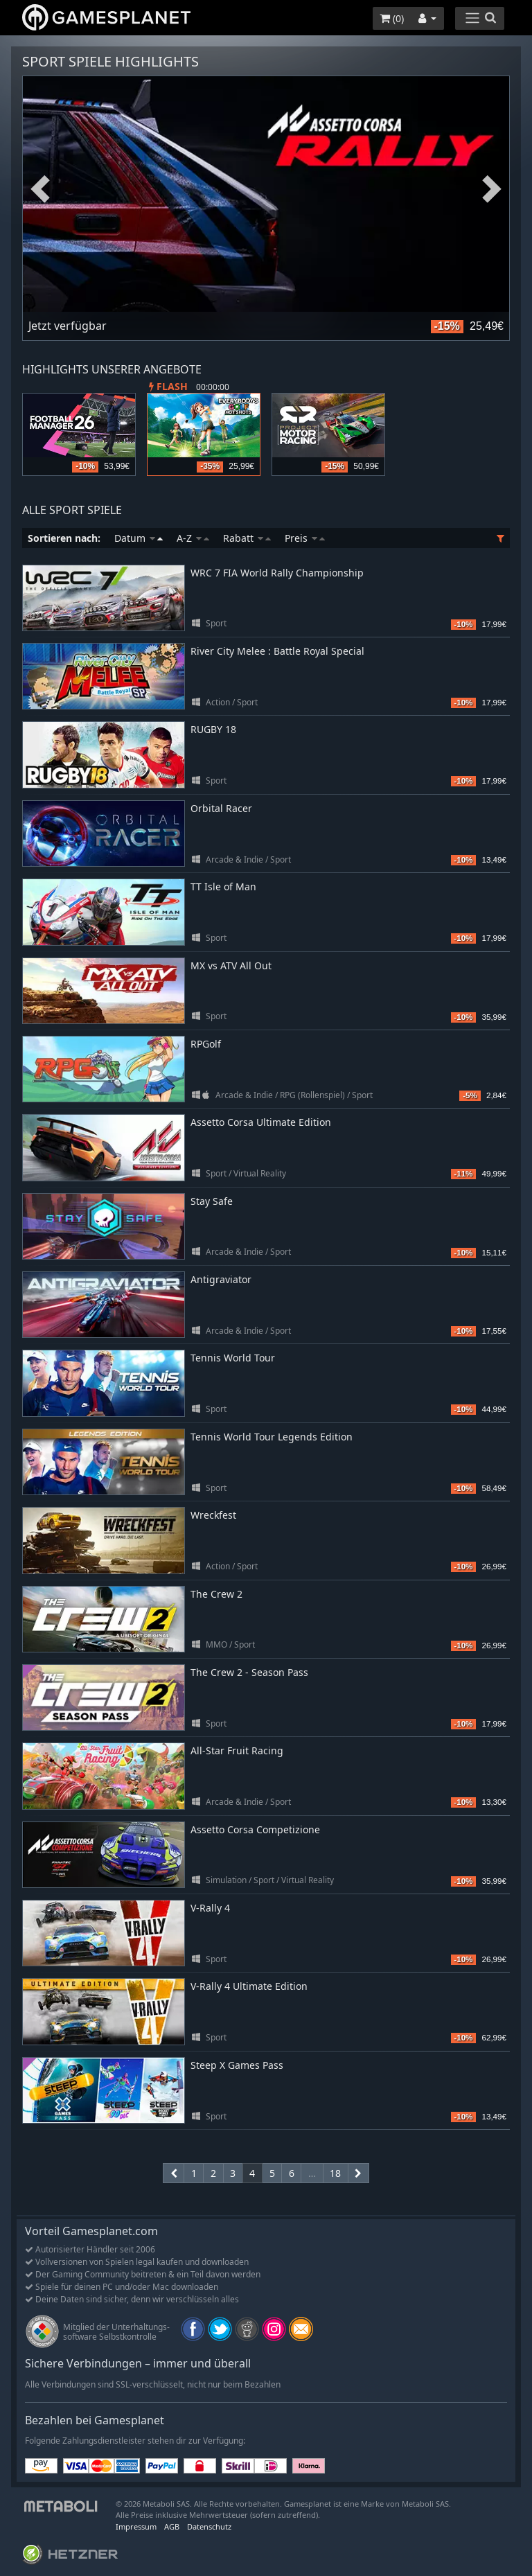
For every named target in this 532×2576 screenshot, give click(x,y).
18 (335, 2173)
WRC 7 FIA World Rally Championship (277, 572)
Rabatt (247, 538)
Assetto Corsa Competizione (255, 1829)
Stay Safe (211, 1201)
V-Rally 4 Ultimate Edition (249, 1986)
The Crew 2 (216, 1593)
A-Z (193, 538)
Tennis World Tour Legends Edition (271, 1436)
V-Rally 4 (210, 1907)
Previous (40, 189)
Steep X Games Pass (236, 2065)
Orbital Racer (221, 808)
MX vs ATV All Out (231, 965)
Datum (138, 538)
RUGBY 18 (213, 729)
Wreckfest (213, 1514)
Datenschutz (209, 2526)
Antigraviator (220, 1279)
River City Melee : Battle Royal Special (277, 651)
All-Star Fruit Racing (236, 1750)
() (392, 18)
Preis (305, 538)
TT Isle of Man (223, 886)
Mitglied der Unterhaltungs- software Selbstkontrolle (116, 2332)
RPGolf (205, 1043)
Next (492, 189)
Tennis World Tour (232, 1357)
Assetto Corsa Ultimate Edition (260, 1122)
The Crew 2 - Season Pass (249, 1672)
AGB (171, 2526)
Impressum (136, 2526)
